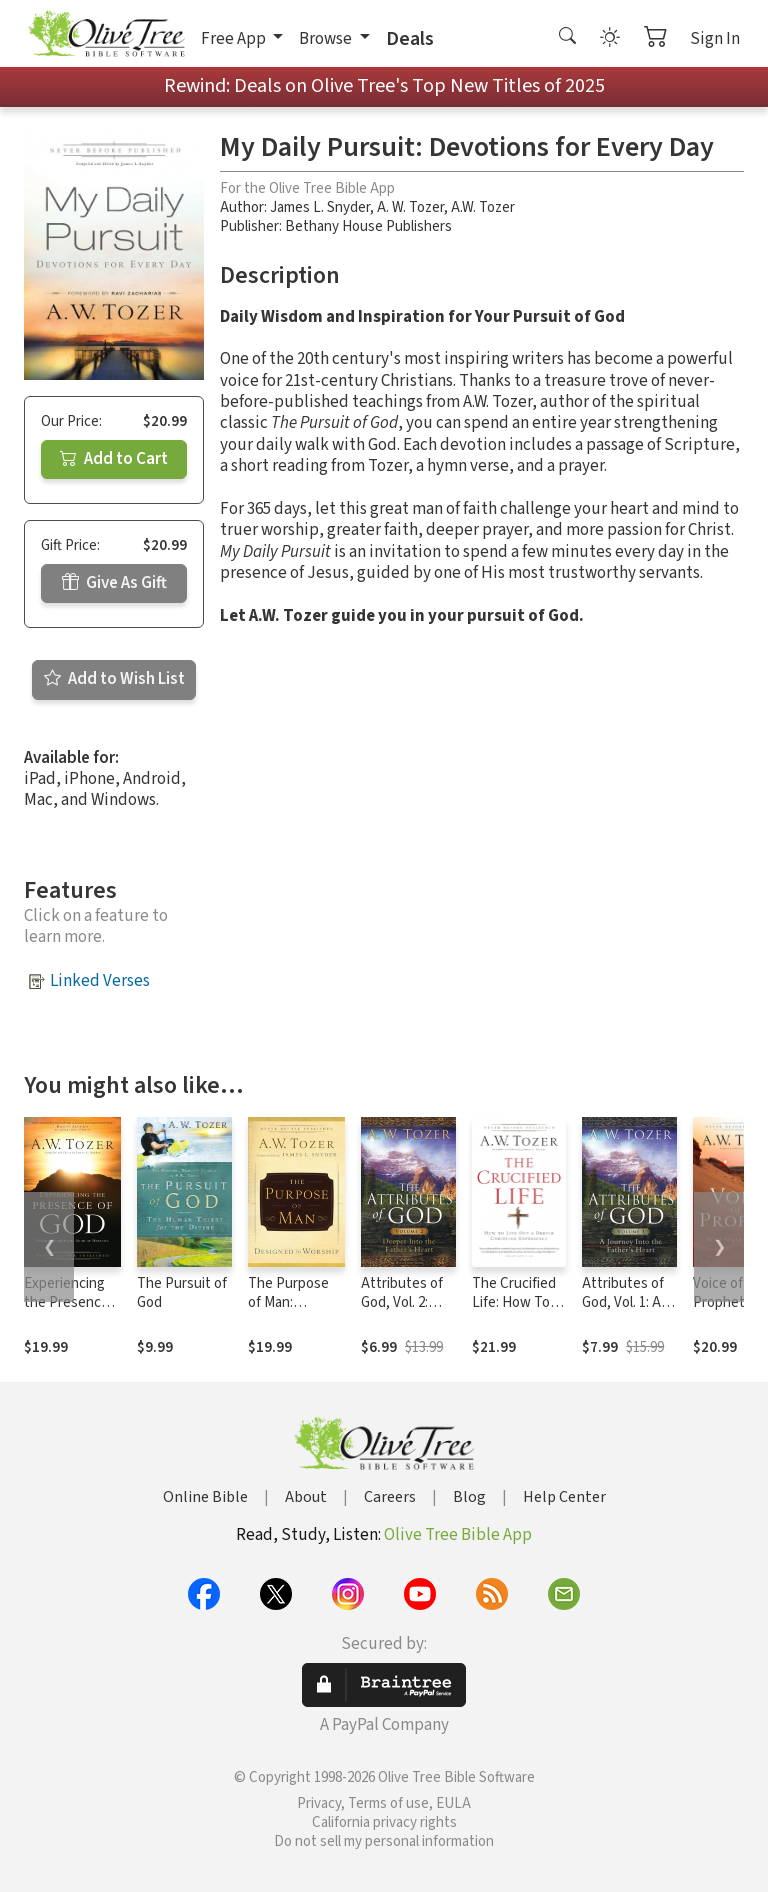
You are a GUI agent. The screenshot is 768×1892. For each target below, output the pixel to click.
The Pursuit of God (182, 1293)
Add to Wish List (114, 679)
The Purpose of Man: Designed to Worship (288, 1312)
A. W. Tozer (410, 207)
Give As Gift (114, 583)
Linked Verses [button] (100, 981)
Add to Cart (114, 459)
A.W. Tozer (483, 207)
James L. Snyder (320, 207)
